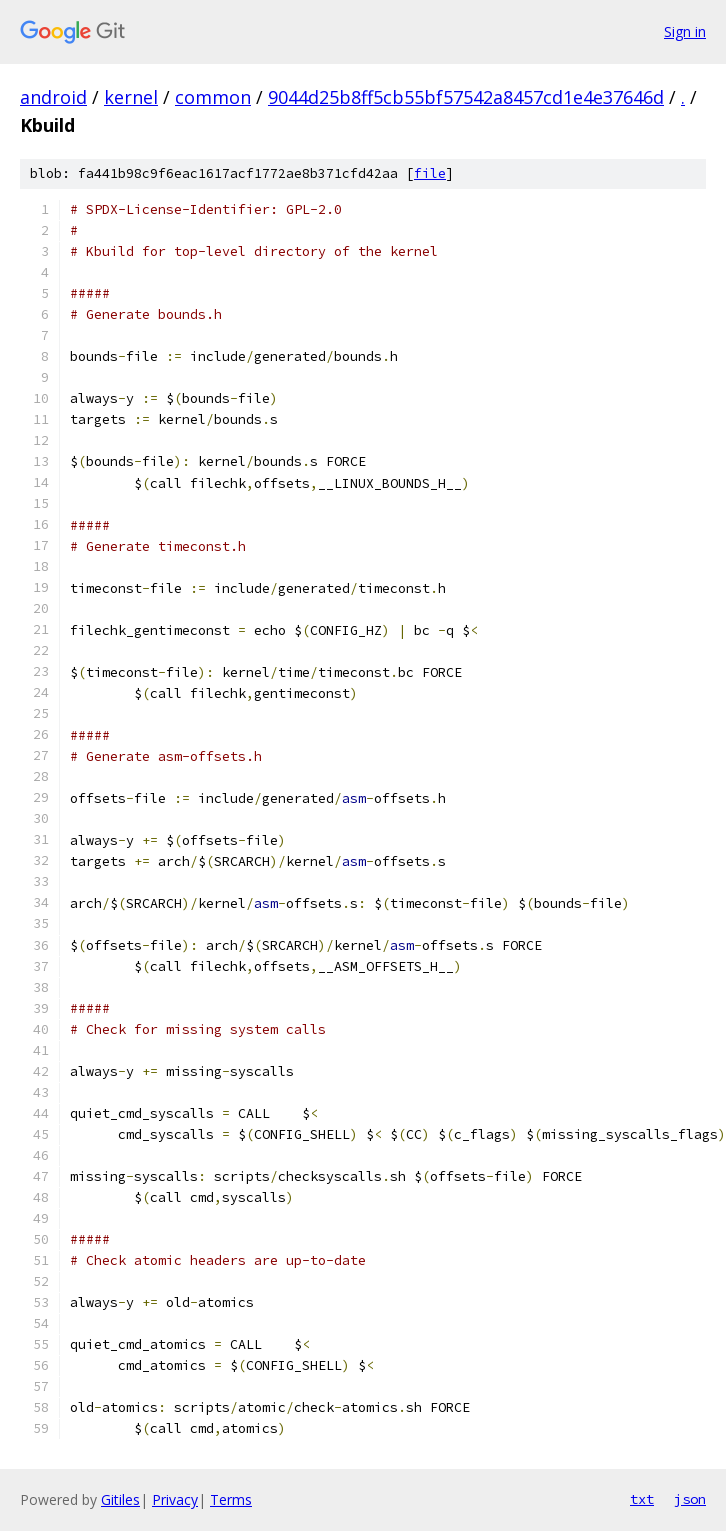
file (430, 173)
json (690, 1499)
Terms (231, 1499)
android (53, 97)
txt (642, 1499)
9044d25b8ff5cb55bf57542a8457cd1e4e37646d (466, 97)
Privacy (175, 1499)
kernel (131, 97)
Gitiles (120, 1499)
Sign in (685, 31)
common (213, 97)
